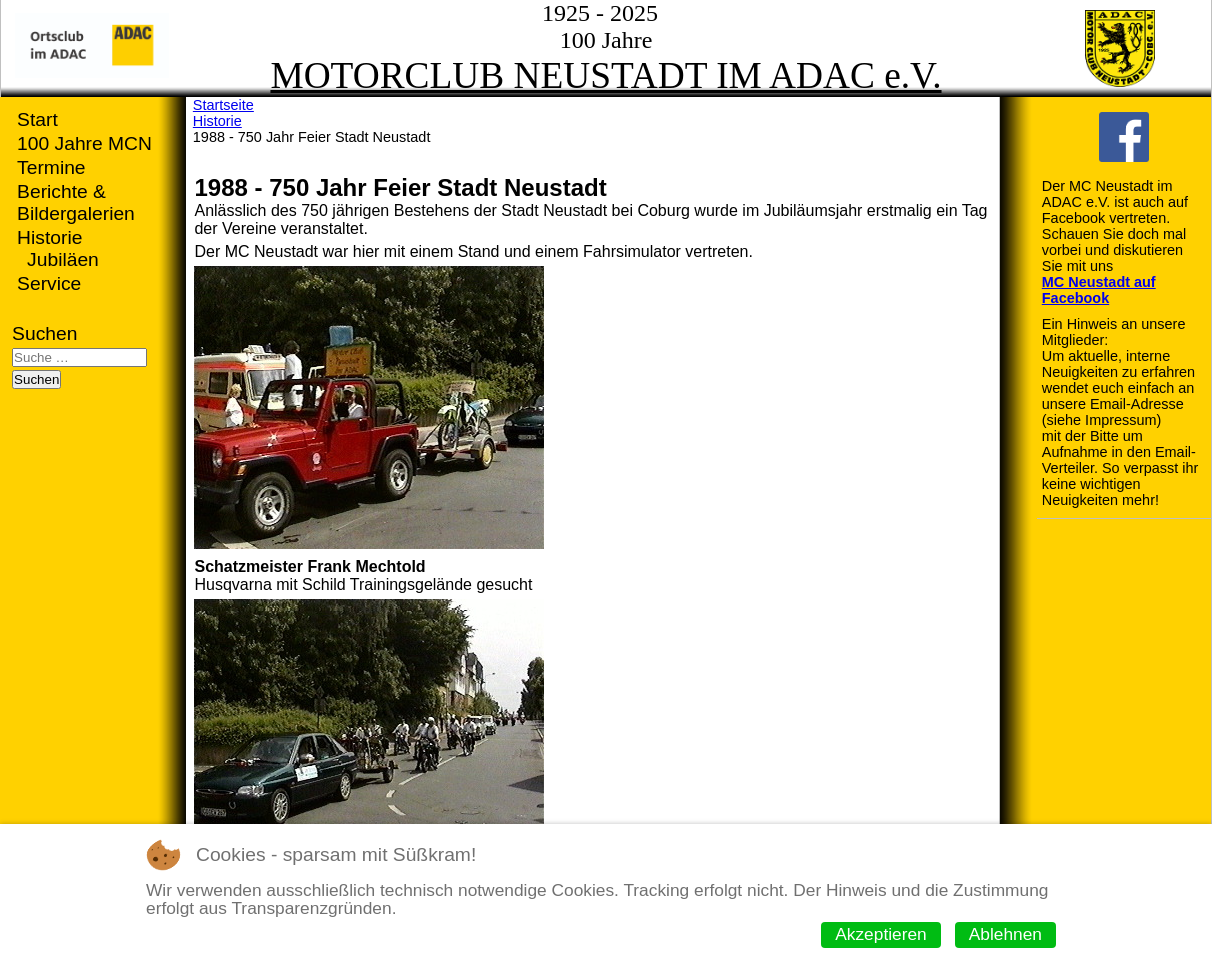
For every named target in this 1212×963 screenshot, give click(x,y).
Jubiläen (63, 259)
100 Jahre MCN (84, 143)
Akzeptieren (881, 934)
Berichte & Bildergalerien (76, 202)
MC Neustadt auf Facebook (1099, 290)
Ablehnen (1005, 934)
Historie (49, 237)
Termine (51, 167)
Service (49, 283)
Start (37, 119)
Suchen (44, 333)
